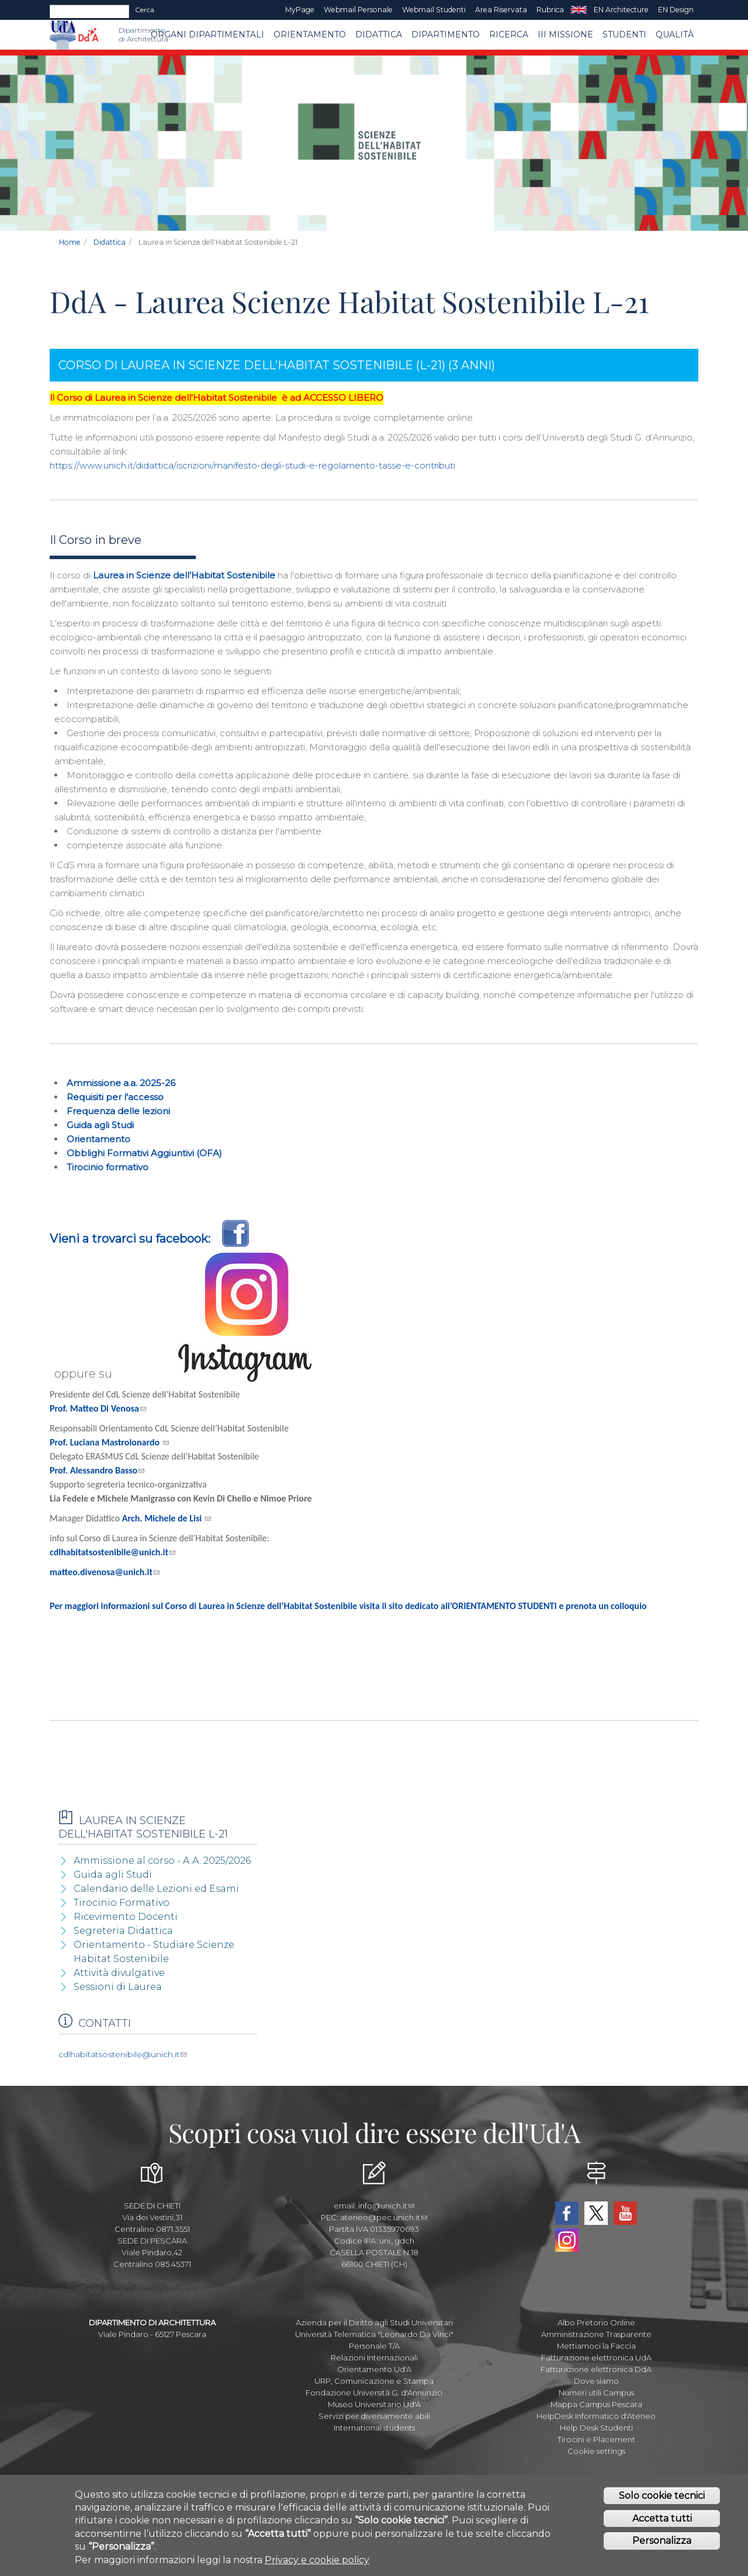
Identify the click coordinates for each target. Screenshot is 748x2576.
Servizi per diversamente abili (374, 2416)
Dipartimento (445, 34)
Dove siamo (596, 2381)
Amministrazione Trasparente (596, 2334)
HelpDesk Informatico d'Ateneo (596, 2416)
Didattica (378, 34)
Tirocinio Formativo (121, 1902)
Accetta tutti (662, 2520)
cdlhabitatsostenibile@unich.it (122, 2054)
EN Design (676, 9)
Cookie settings (596, 2451)
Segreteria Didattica (123, 1930)
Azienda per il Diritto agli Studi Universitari (374, 2322)
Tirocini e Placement (596, 2439)
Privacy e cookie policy (317, 2561)
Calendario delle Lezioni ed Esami (156, 1888)
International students (374, 2427)
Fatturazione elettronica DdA (596, 2369)
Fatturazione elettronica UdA (596, 2357)
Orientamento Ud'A (374, 2369)
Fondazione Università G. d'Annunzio (374, 2392)
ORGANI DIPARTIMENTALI (207, 34)
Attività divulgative (119, 1972)
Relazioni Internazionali (374, 2357)
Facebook (566, 2213)
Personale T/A (374, 2345)
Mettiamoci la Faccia (596, 2345)
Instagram (566, 2240)
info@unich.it (386, 2205)
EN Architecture (621, 9)
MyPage (299, 9)
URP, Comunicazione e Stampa (374, 2381)
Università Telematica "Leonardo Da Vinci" (374, 2334)
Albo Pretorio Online (596, 2322)
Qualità (675, 34)
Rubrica (550, 9)
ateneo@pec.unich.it (383, 2217)
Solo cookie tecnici (662, 2497)
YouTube (625, 2213)
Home (70, 242)
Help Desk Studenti (596, 2427)
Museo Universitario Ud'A (374, 2404)
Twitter (596, 2213)
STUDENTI (624, 34)
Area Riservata (501, 9)
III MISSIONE (565, 34)
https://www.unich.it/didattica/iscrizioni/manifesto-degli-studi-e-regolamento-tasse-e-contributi (252, 465)
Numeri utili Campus (596, 2392)
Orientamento (309, 34)
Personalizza (661, 2543)
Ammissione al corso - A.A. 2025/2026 (162, 1860)
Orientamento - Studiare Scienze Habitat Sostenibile (154, 1951)
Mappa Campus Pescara (596, 2404)
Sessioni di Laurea (118, 1986)
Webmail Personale (358, 9)
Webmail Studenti (434, 9)
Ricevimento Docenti (126, 1916)
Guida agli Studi (100, 1125)
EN (579, 10)
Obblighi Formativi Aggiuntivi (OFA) (144, 1153)
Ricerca (508, 34)
